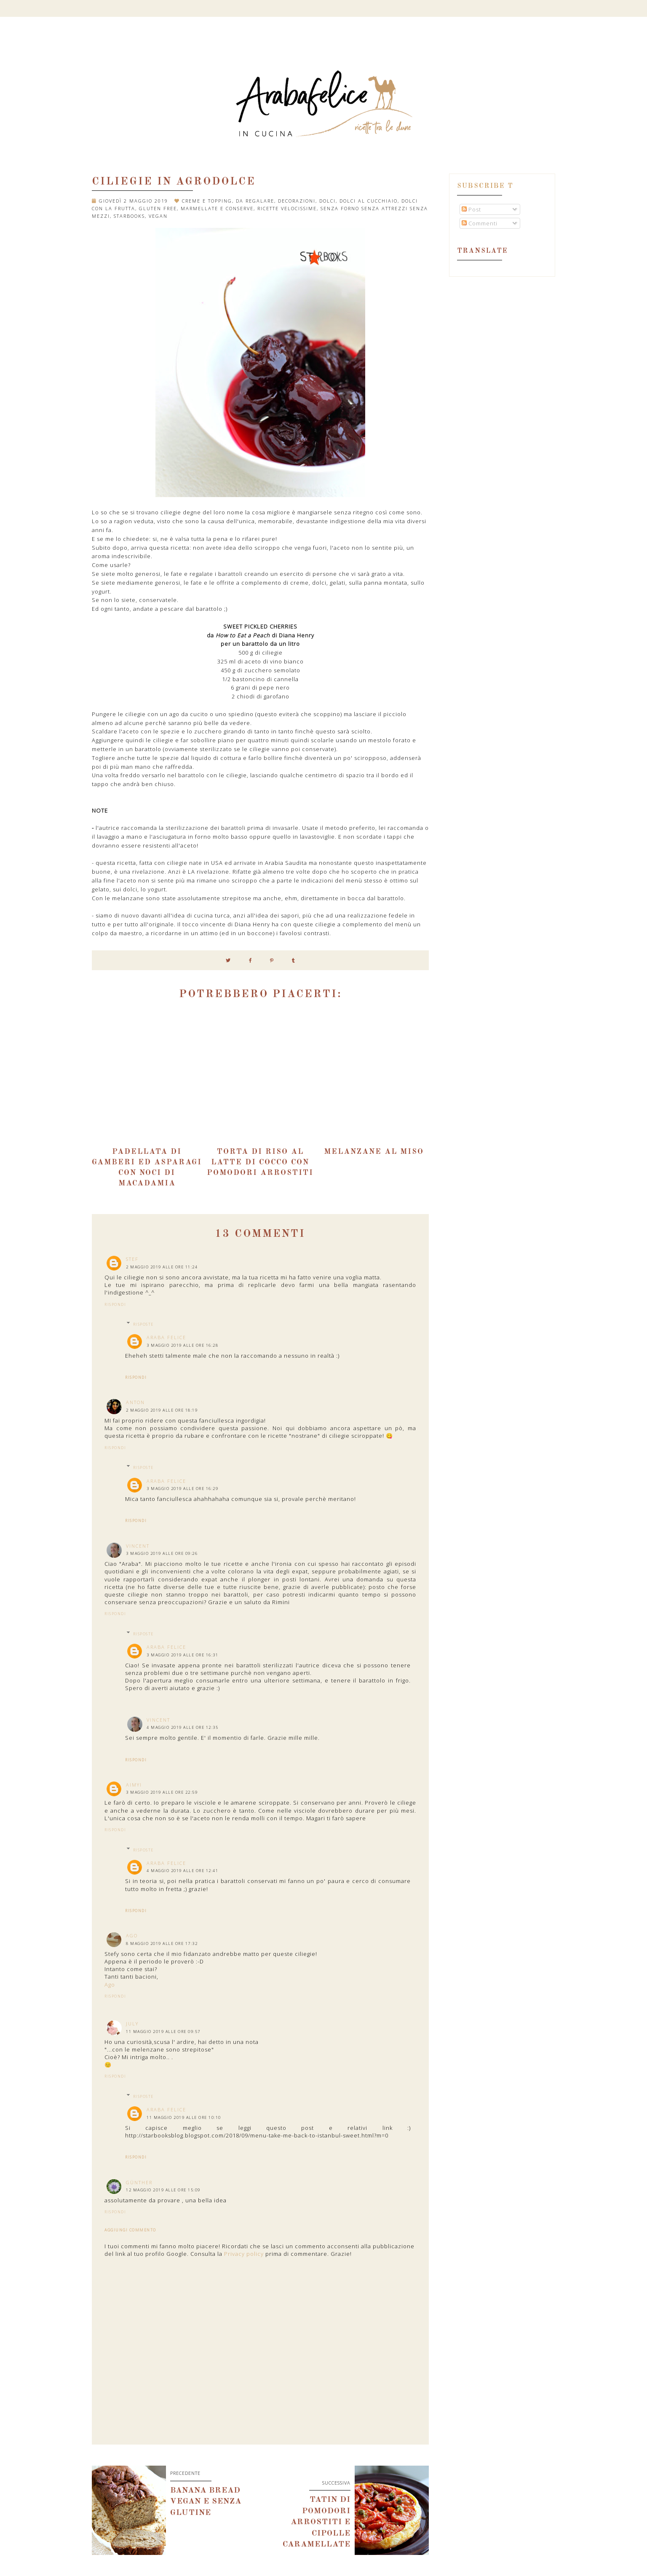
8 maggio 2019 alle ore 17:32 (162, 1943)
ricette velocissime (287, 208)
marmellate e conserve (217, 208)
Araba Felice (166, 1337)
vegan (158, 216)
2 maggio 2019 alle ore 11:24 (162, 1267)
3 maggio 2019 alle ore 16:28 (182, 1345)
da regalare (255, 201)
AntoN (135, 1402)
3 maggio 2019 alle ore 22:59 (162, 1792)
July (132, 2023)
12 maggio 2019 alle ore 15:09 (163, 2190)
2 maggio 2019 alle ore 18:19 (162, 1410)
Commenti (479, 223)
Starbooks (129, 216)
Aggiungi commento (130, 2230)
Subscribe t (485, 186)
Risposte (143, 1324)
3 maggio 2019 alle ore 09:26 (162, 1553)
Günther (139, 2182)
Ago (132, 1935)
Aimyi (134, 1785)
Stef (132, 1259)
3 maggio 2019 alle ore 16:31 (182, 1655)
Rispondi (115, 1304)
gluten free (158, 208)
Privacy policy (244, 2254)
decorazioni (296, 201)
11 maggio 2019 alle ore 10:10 (184, 2117)
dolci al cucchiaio (369, 201)
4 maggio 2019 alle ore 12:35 (182, 1727)
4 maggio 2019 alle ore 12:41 (182, 1870)
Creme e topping (207, 201)
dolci (327, 201)
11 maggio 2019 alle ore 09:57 (163, 2031)
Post (471, 209)
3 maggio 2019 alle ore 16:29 (182, 1488)
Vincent (138, 1546)
